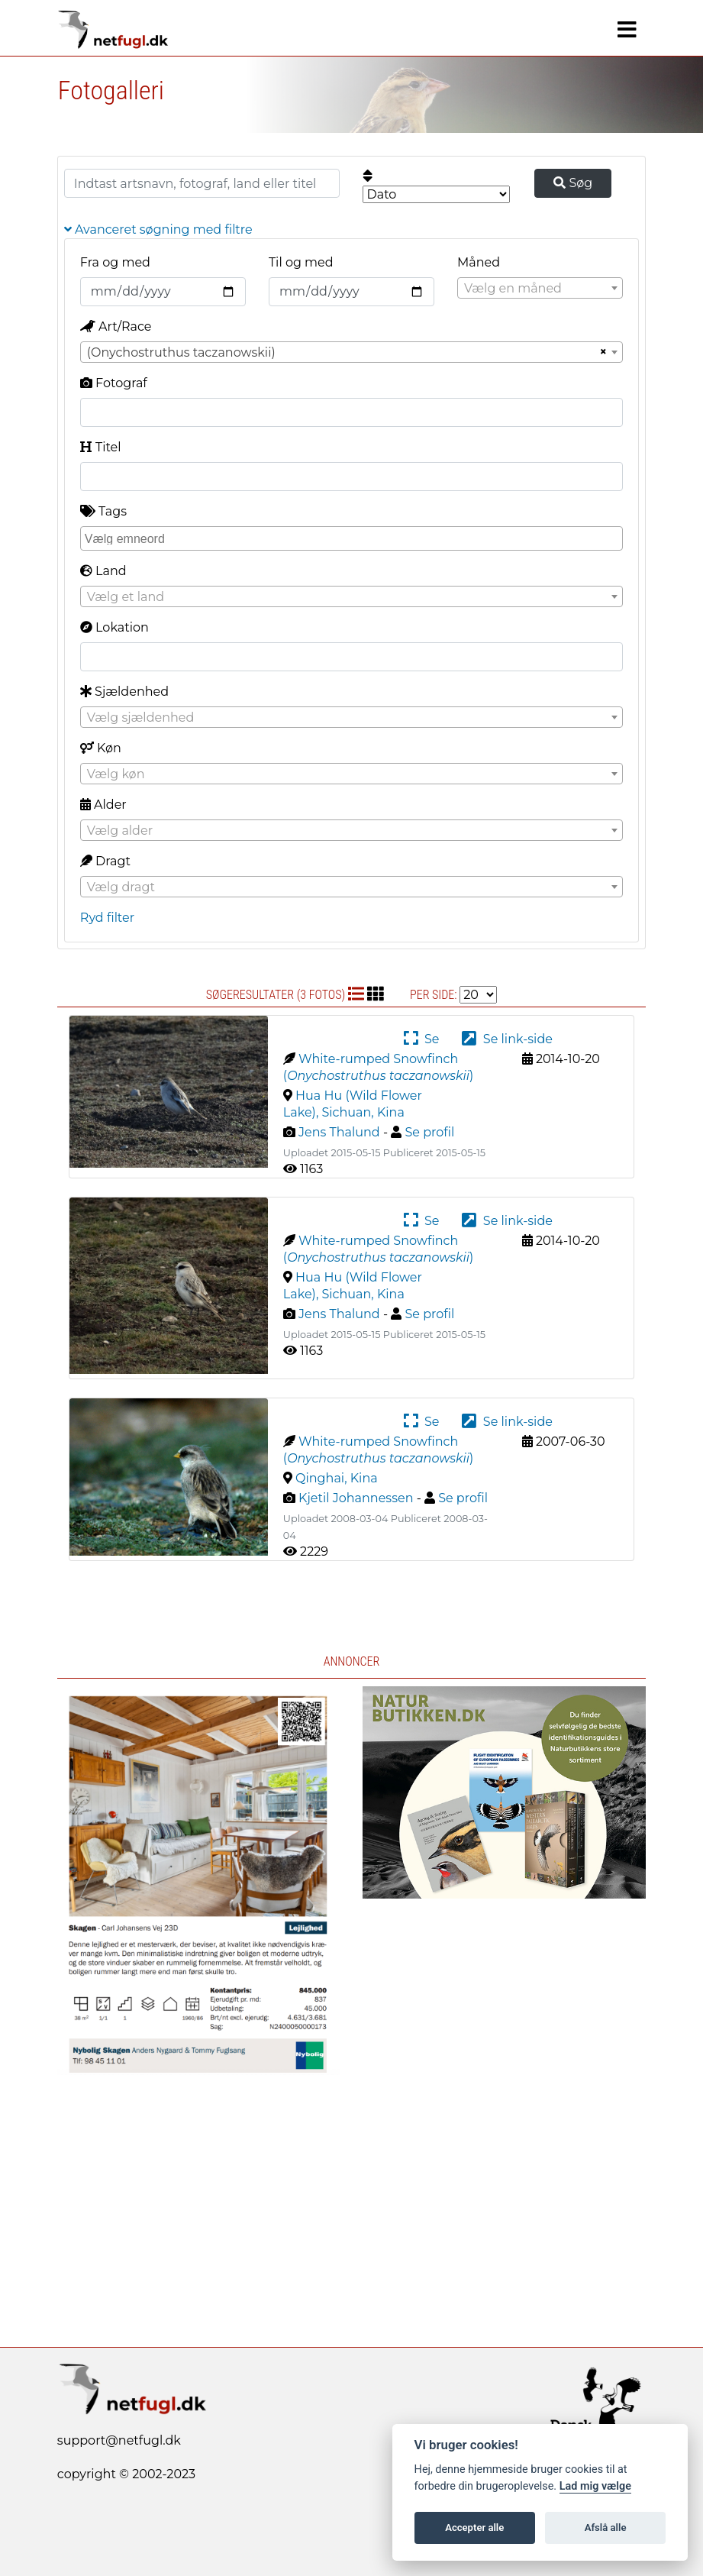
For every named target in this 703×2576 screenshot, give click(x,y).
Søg (572, 183)
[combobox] (540, 288)
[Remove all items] (601, 352)
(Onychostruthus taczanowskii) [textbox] (181, 352)
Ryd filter (107, 917)
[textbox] (540, 288)
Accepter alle (474, 2527)
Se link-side (507, 1039)
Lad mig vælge (595, 2486)
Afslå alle (606, 2527)
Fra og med (115, 262)
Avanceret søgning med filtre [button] (158, 229)
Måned (478, 262)
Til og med (301, 262)
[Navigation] (627, 29)
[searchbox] (353, 538)
